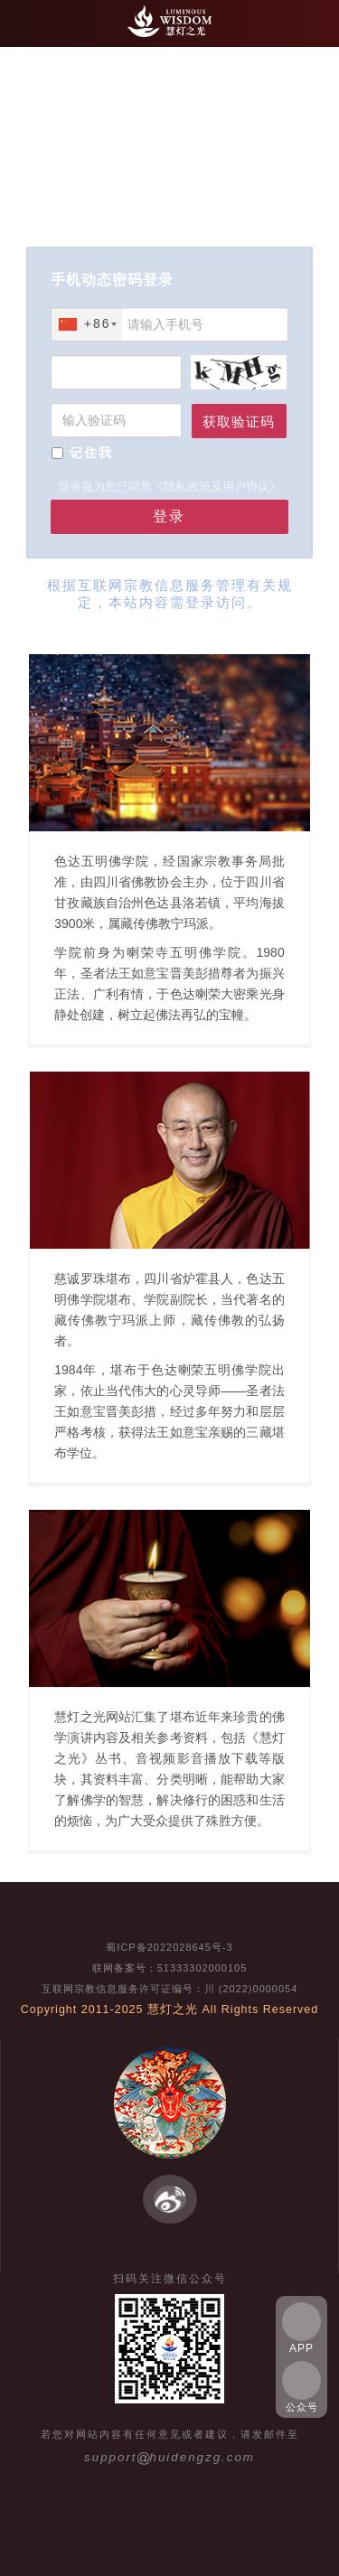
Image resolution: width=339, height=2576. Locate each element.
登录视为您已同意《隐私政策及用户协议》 (169, 486)
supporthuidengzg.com (169, 2457)
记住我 (91, 452)
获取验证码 (238, 421)
